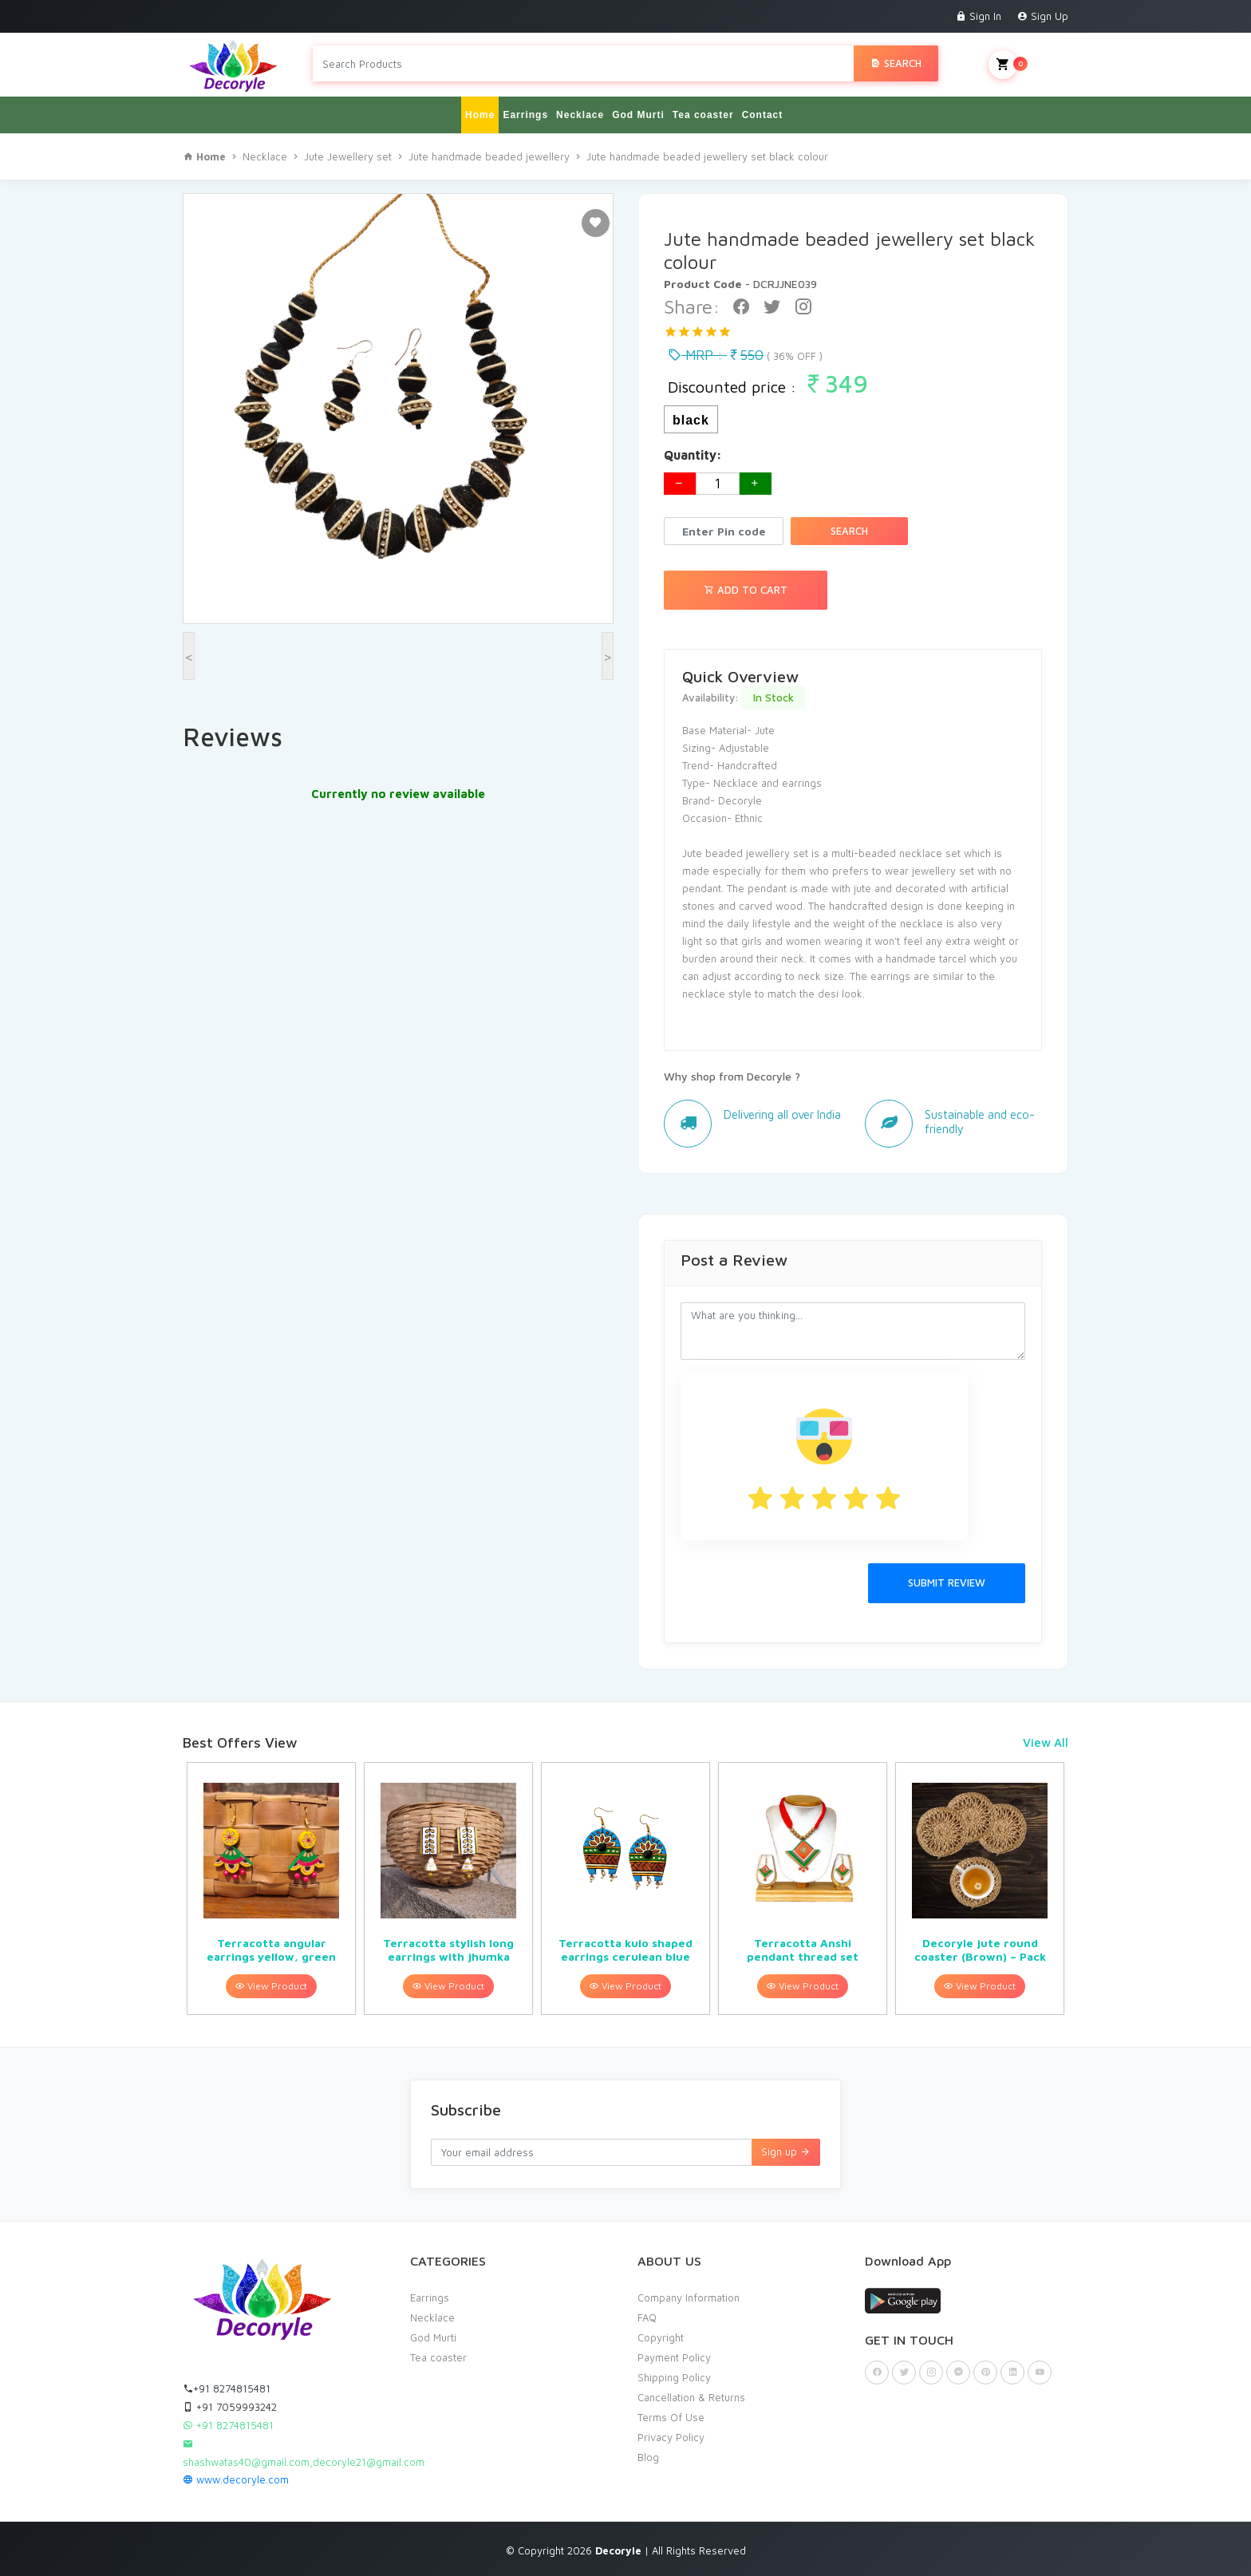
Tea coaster (703, 115)
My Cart (1028, 64)
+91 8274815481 (226, 2388)
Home (480, 115)
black (691, 420)
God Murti (638, 115)
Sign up (786, 2151)
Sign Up (1042, 16)
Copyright (660, 2337)
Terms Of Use (670, 2417)
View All (1045, 1742)
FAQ (647, 2317)
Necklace (580, 115)
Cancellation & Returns (691, 2397)
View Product (271, 1986)
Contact (762, 115)
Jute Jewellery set (348, 156)
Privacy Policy (670, 2437)
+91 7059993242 (230, 2406)
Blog (648, 2457)
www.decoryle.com (236, 2479)
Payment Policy (674, 2357)
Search (895, 63)
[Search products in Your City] (583, 63)
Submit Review (946, 1582)
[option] (271, 1888)
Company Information (688, 2297)
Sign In (978, 16)
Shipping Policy (674, 2377)
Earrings (525, 115)
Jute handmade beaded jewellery (489, 156)
